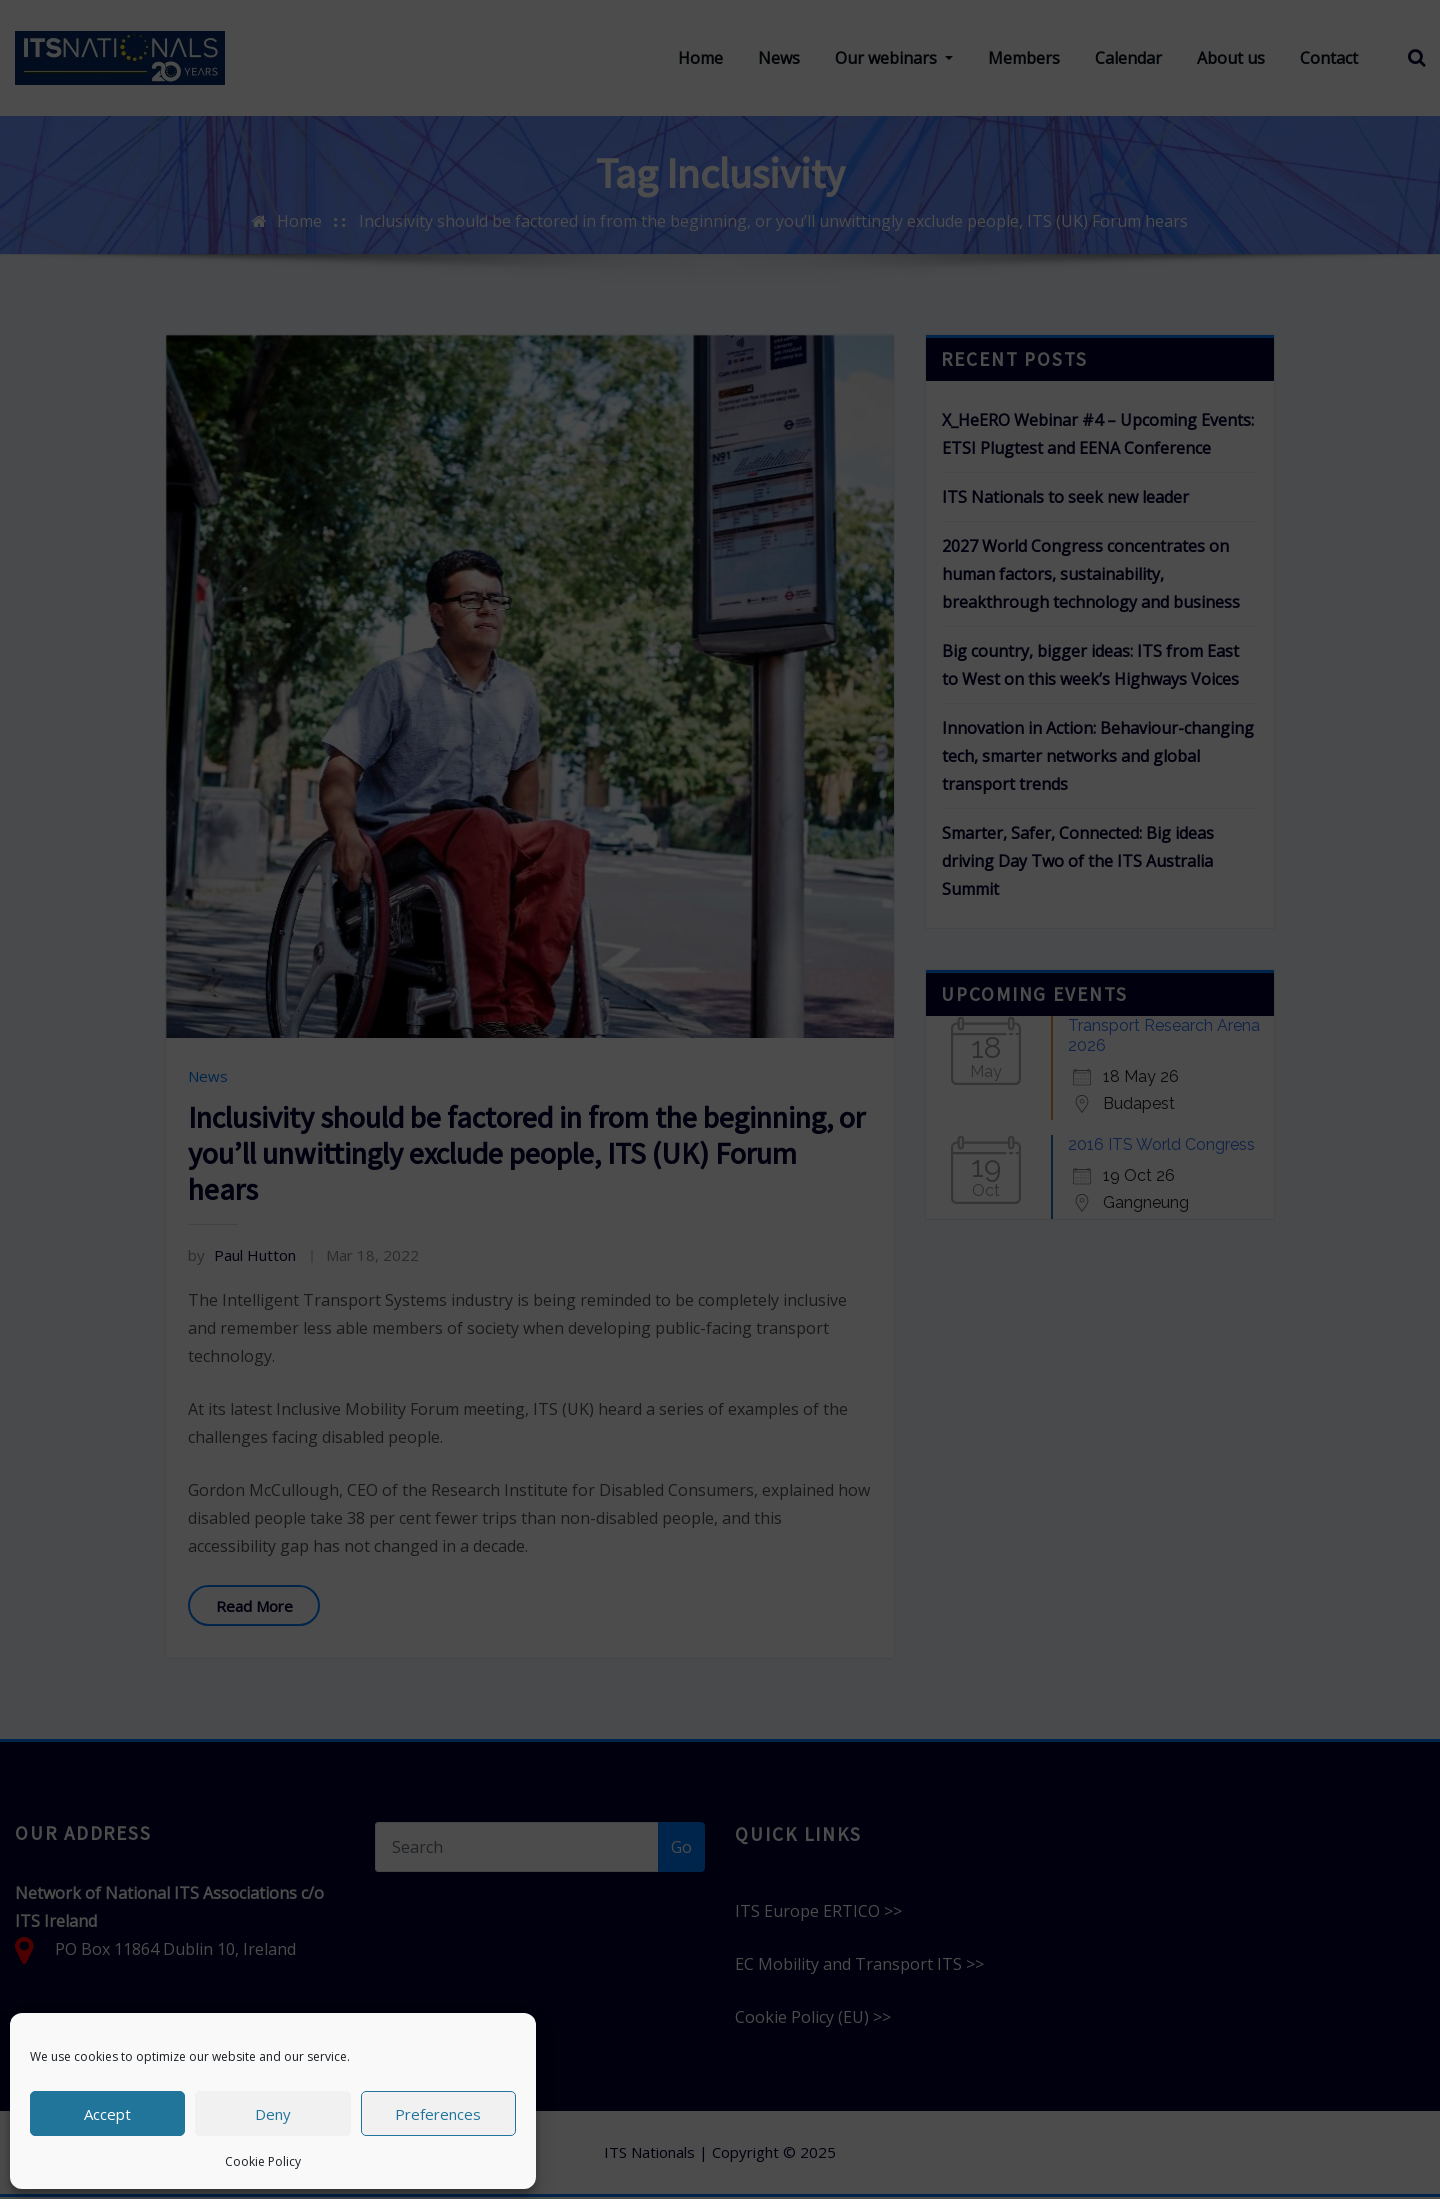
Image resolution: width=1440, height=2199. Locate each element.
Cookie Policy (263, 2161)
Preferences (438, 2114)
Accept (107, 2114)
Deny (273, 2114)
